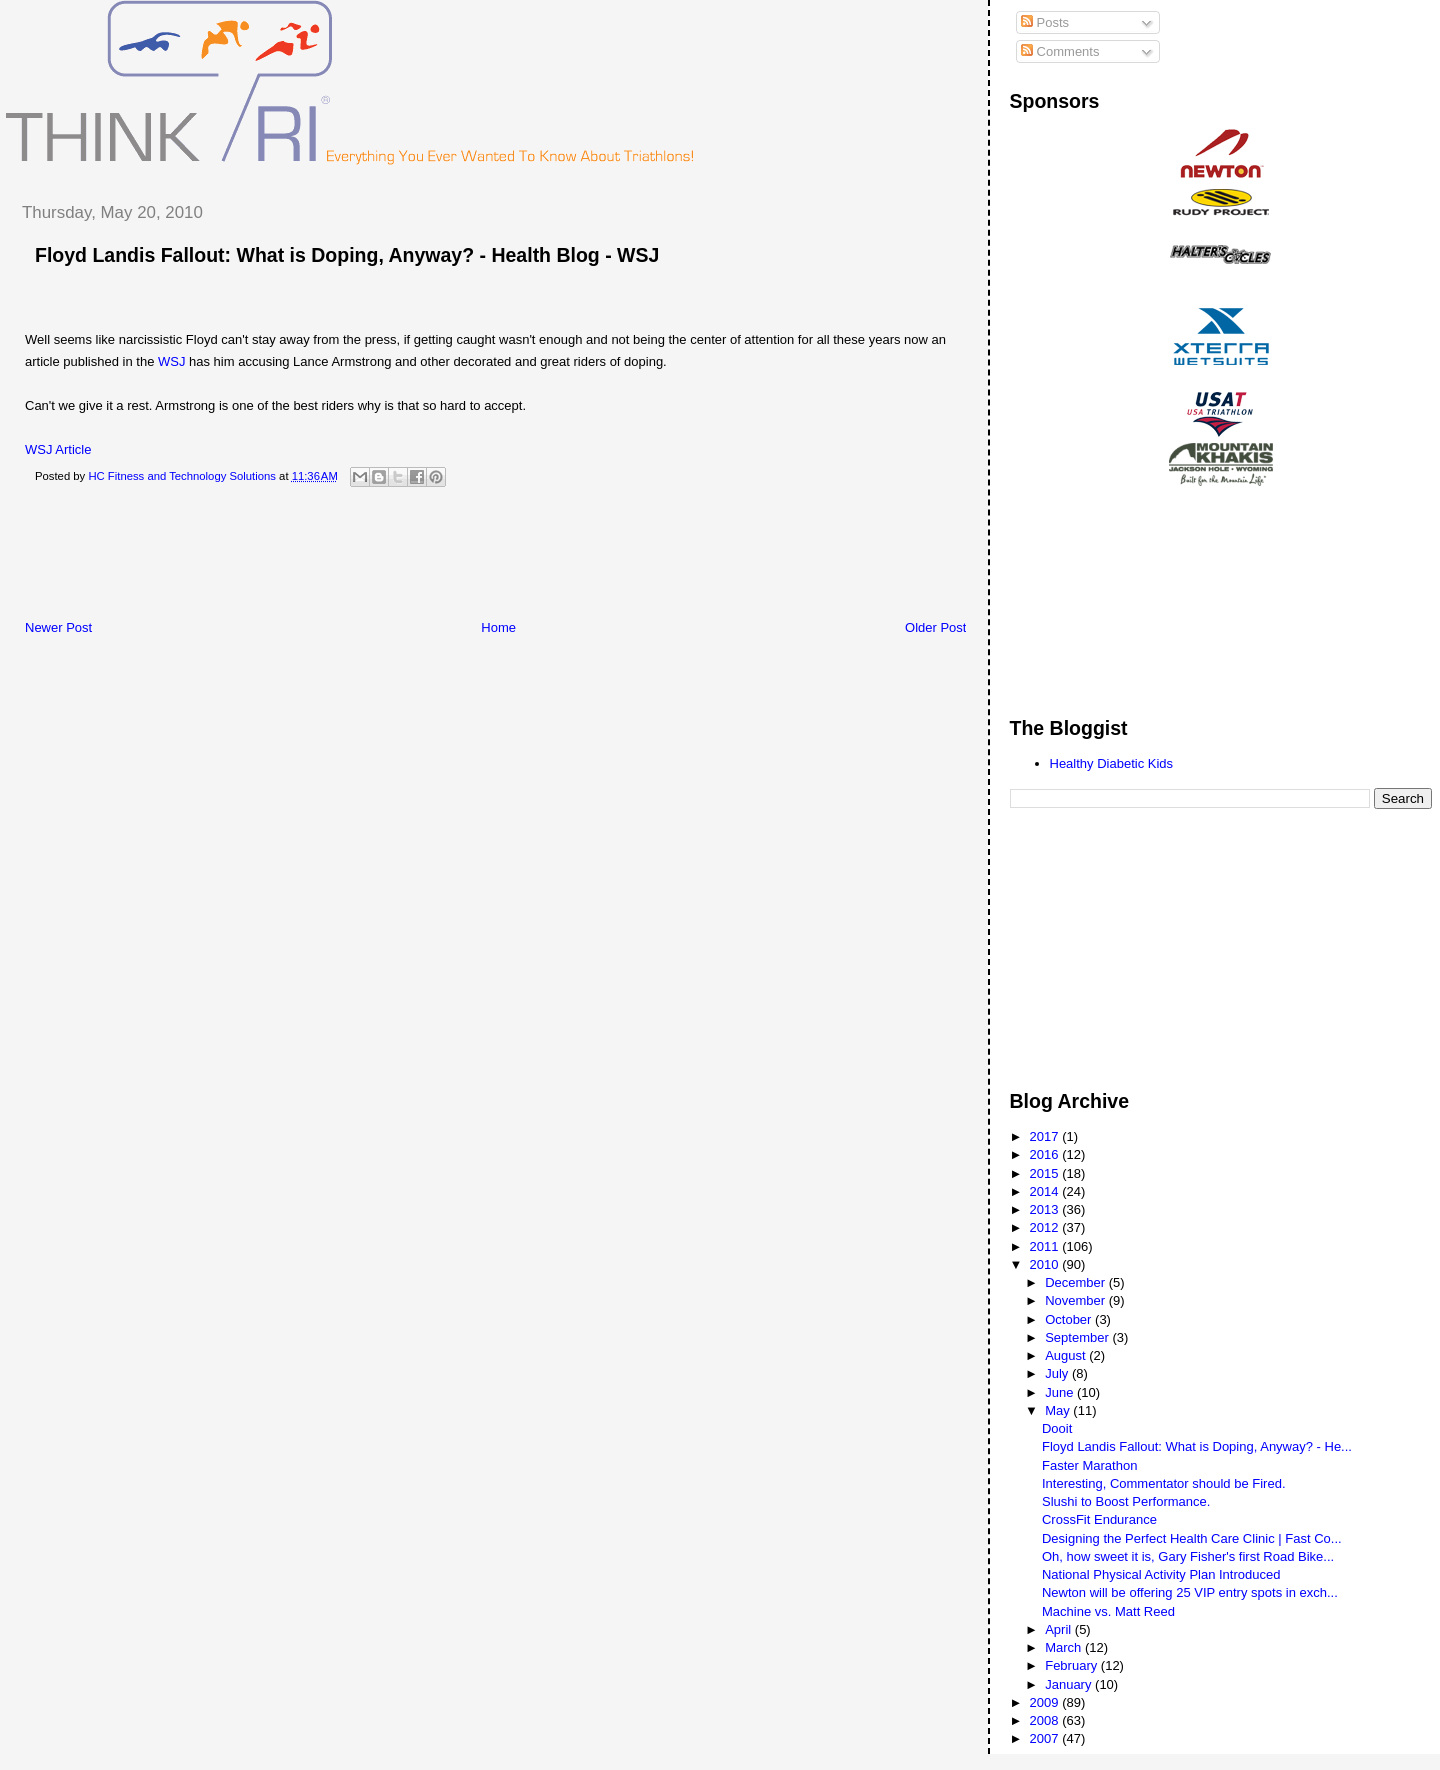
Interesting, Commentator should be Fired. (1164, 1483)
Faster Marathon (1089, 1465)
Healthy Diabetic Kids (1112, 763)
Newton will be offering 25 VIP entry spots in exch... (1190, 1592)
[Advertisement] (369, 559)
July (1058, 1373)
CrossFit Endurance (1099, 1519)
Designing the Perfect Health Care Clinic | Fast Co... (1192, 1538)
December (1077, 1282)
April (1060, 1629)
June (1061, 1392)
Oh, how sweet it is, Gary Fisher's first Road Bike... (1188, 1556)
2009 (1046, 1702)
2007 (1046, 1738)
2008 (1046, 1720)
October (1070, 1319)
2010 (1046, 1264)
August (1067, 1355)
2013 (1046, 1209)
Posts (1045, 22)
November (1077, 1300)
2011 (1046, 1246)
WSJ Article (58, 449)
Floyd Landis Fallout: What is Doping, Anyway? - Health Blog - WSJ (347, 255)
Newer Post (58, 627)
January (1070, 1684)
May (1059, 1410)
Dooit (1057, 1428)
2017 (1046, 1136)
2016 (1046, 1154)
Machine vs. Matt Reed (1108, 1611)
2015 (1046, 1173)
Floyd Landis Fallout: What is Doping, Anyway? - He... (1197, 1446)
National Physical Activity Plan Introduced (1161, 1574)
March (1065, 1647)
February (1073, 1665)
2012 (1046, 1227)
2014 (1046, 1191)
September (1078, 1337)
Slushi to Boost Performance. (1126, 1501)
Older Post (935, 627)
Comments (1060, 51)
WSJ (171, 361)
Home (498, 627)
